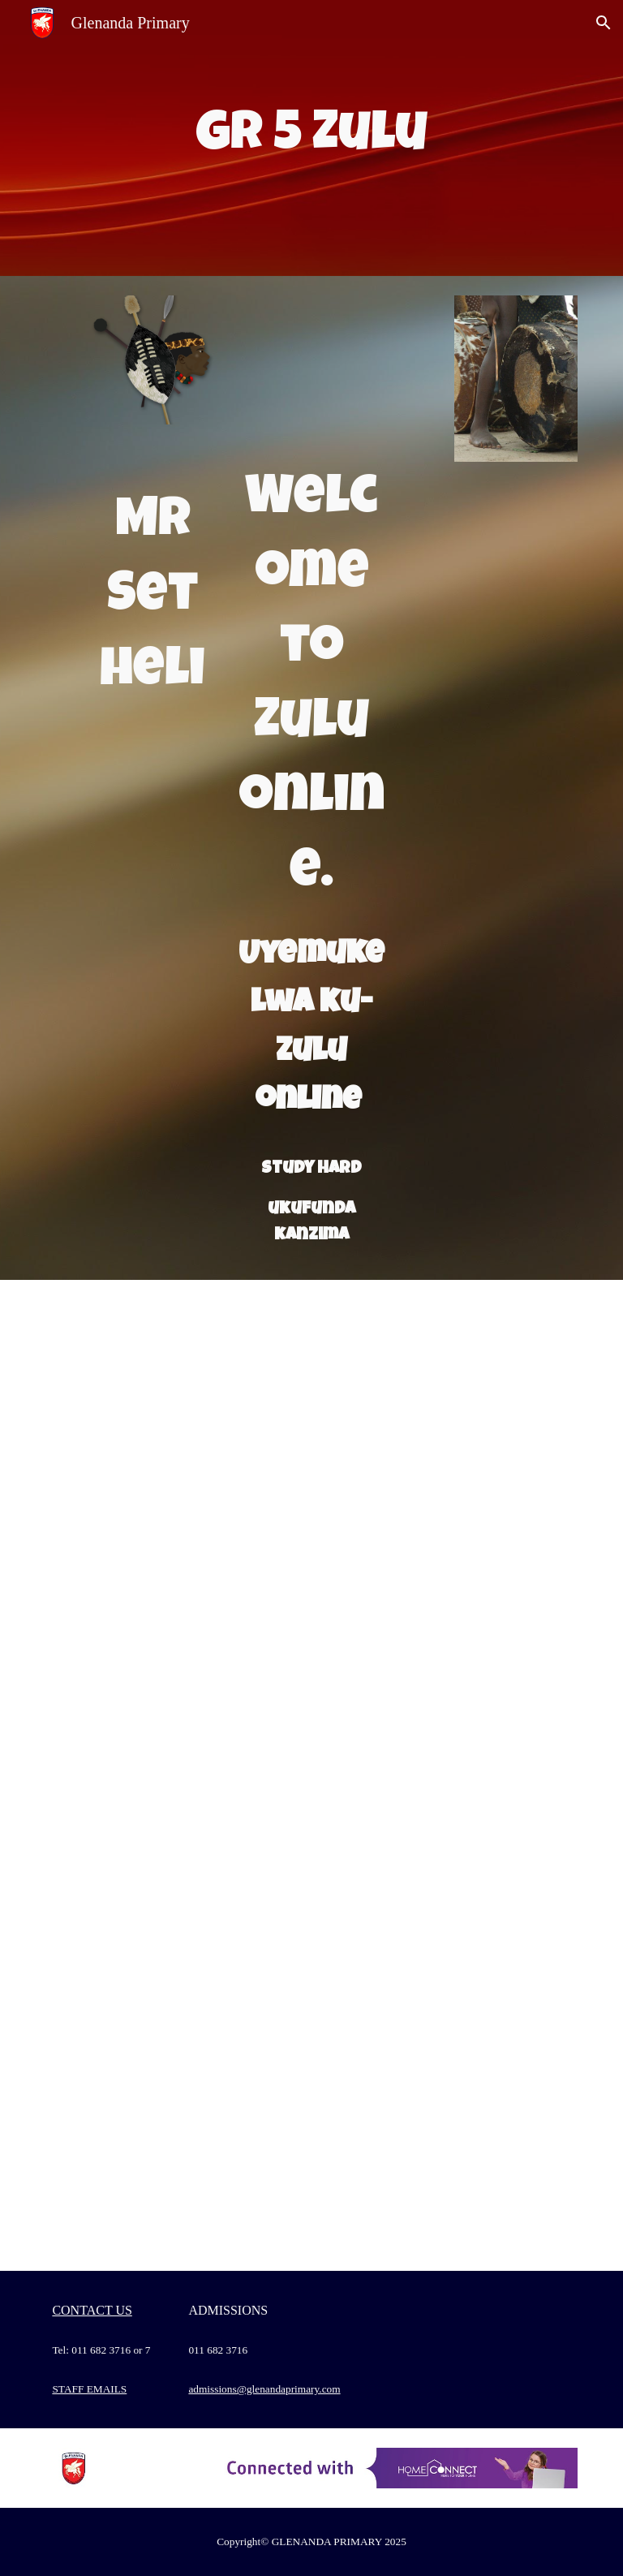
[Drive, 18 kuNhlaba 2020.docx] (447, 1378)
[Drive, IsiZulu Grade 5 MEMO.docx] (447, 1576)
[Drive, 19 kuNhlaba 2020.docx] (174, 1576)
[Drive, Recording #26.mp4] (174, 1973)
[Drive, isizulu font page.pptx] (311, 374)
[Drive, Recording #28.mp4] (174, 2171)
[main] (311, 138)
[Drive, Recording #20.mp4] (174, 1774)
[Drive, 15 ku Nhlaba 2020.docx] (174, 1378)
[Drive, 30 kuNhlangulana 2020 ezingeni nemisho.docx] (447, 1774)
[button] (603, 22)
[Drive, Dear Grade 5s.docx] (447, 1973)
